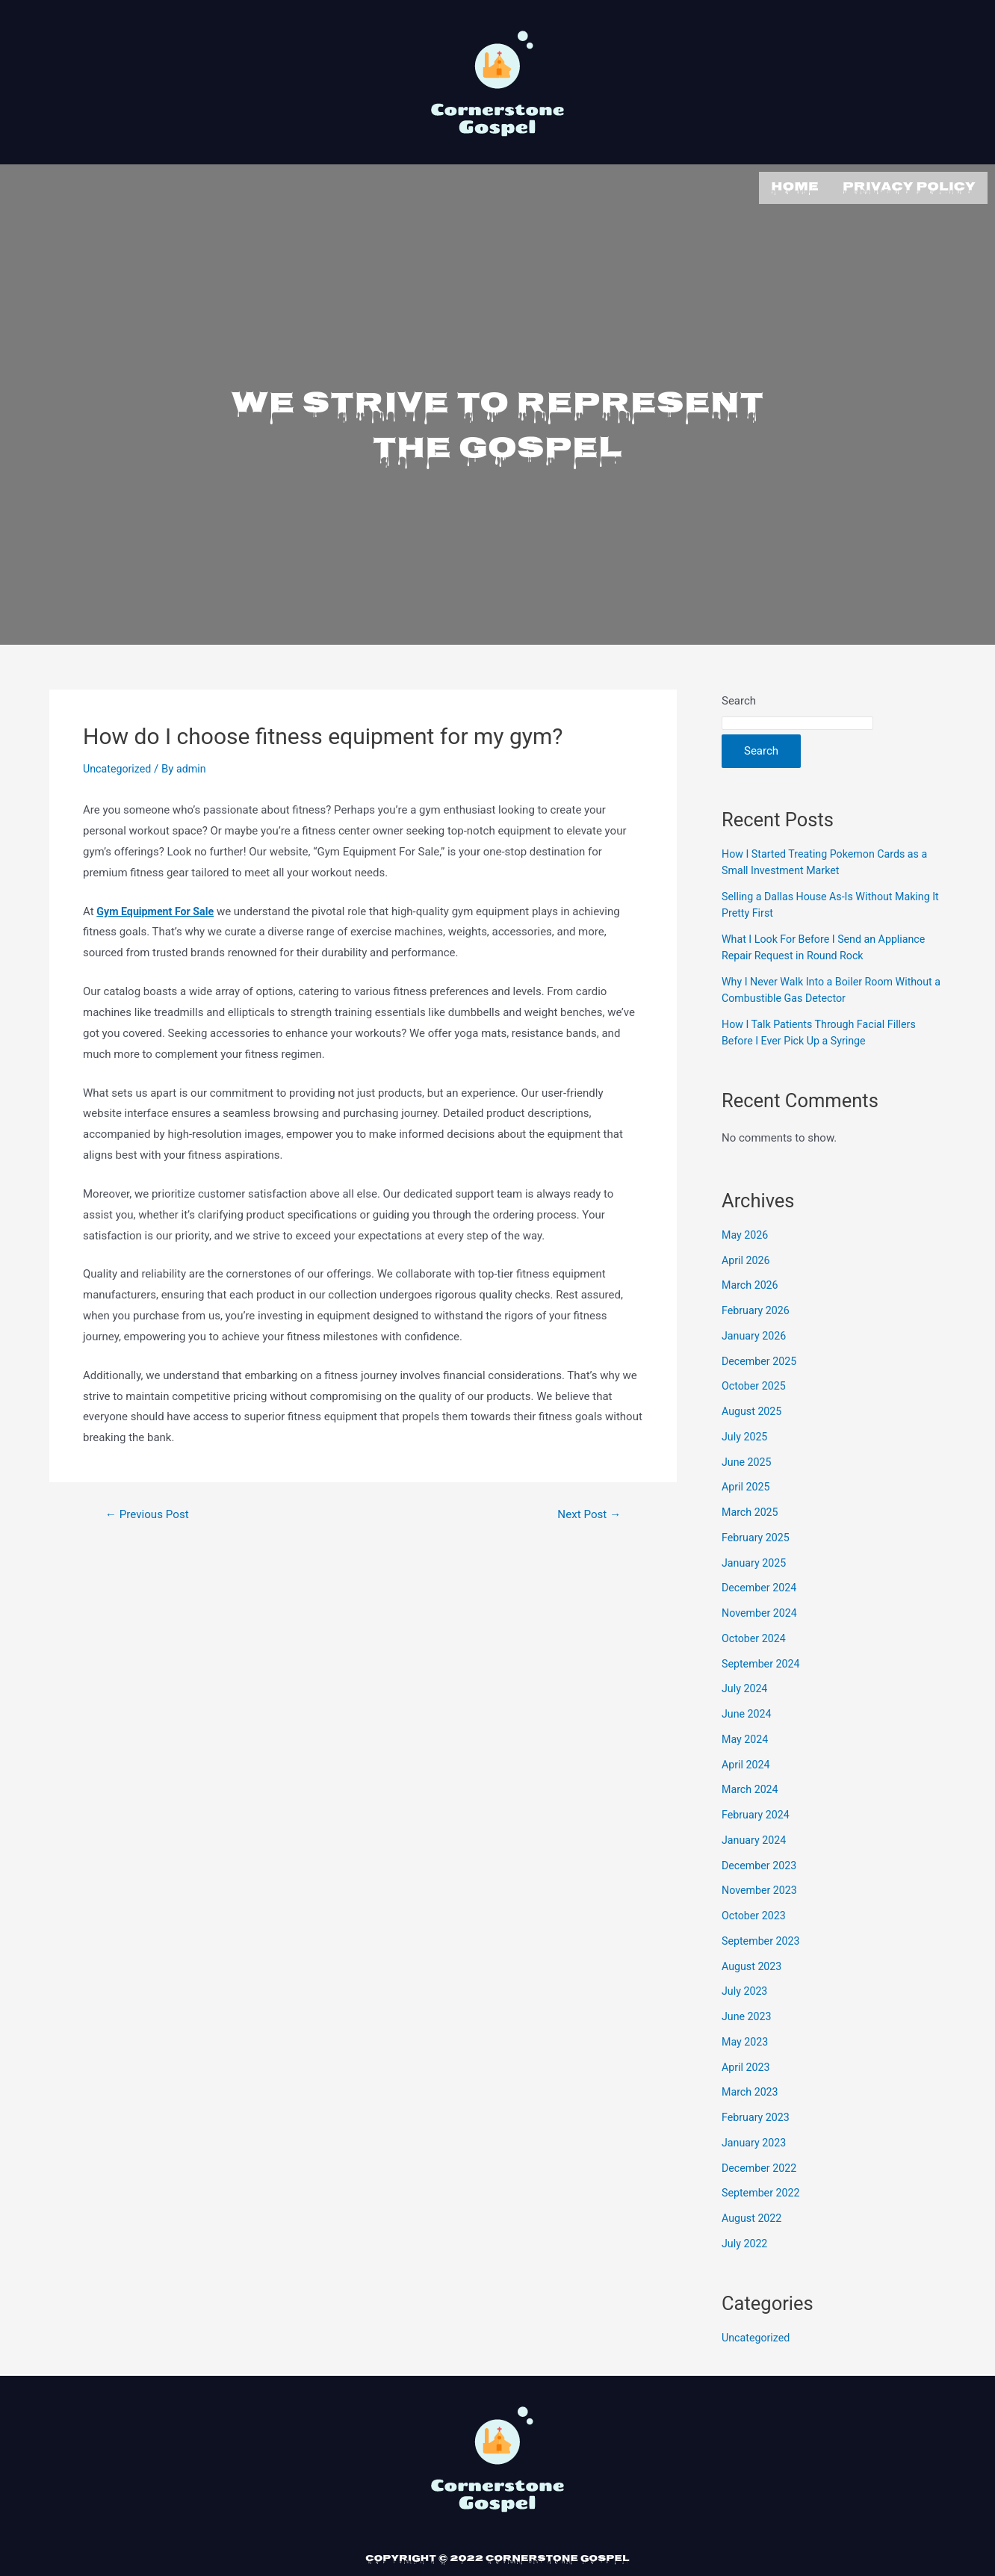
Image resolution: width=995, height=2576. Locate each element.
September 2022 (763, 2190)
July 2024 (746, 1686)
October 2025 (755, 1383)
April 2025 (747, 1484)
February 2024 (757, 1812)
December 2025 (761, 1358)
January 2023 (756, 2139)
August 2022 (753, 2216)
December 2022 (761, 2165)
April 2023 (747, 2064)
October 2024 (755, 1635)
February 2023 (757, 2115)
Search (739, 698)
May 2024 (746, 1736)
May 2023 (746, 2039)
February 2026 (757, 1308)
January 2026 (756, 1333)
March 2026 (751, 1282)
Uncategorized (119, 766)
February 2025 (757, 1534)
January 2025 (756, 1560)
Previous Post (150, 1512)
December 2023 (761, 1862)
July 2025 (746, 1433)
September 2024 (763, 1661)
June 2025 (748, 1459)
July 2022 (746, 2240)
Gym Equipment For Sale (158, 908)
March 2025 (751, 1510)
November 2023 (761, 1888)
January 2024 (756, 1837)
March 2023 (751, 2089)
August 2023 (753, 1963)
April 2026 (747, 1257)
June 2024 (748, 1711)
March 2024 (751, 1787)
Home (795, 186)
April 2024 (747, 1761)
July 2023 (746, 1989)
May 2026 (746, 1232)
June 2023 (748, 2014)
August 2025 (753, 1409)
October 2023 (755, 1913)
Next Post (587, 1512)
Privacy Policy (909, 186)
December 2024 (761, 1585)
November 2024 (761, 1610)
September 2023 (763, 1938)
